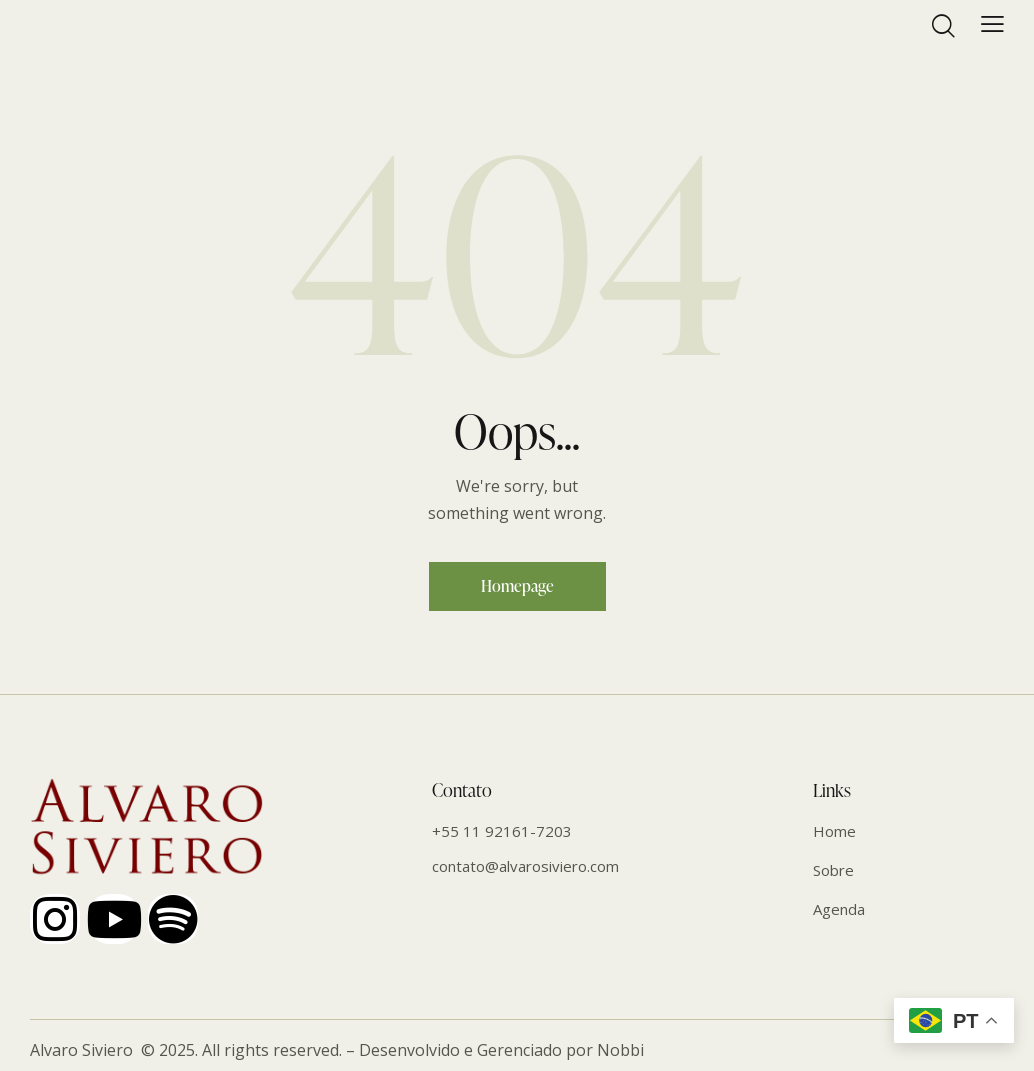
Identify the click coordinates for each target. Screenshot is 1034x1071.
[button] (992, 23)
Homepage (517, 586)
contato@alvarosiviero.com (525, 866)
